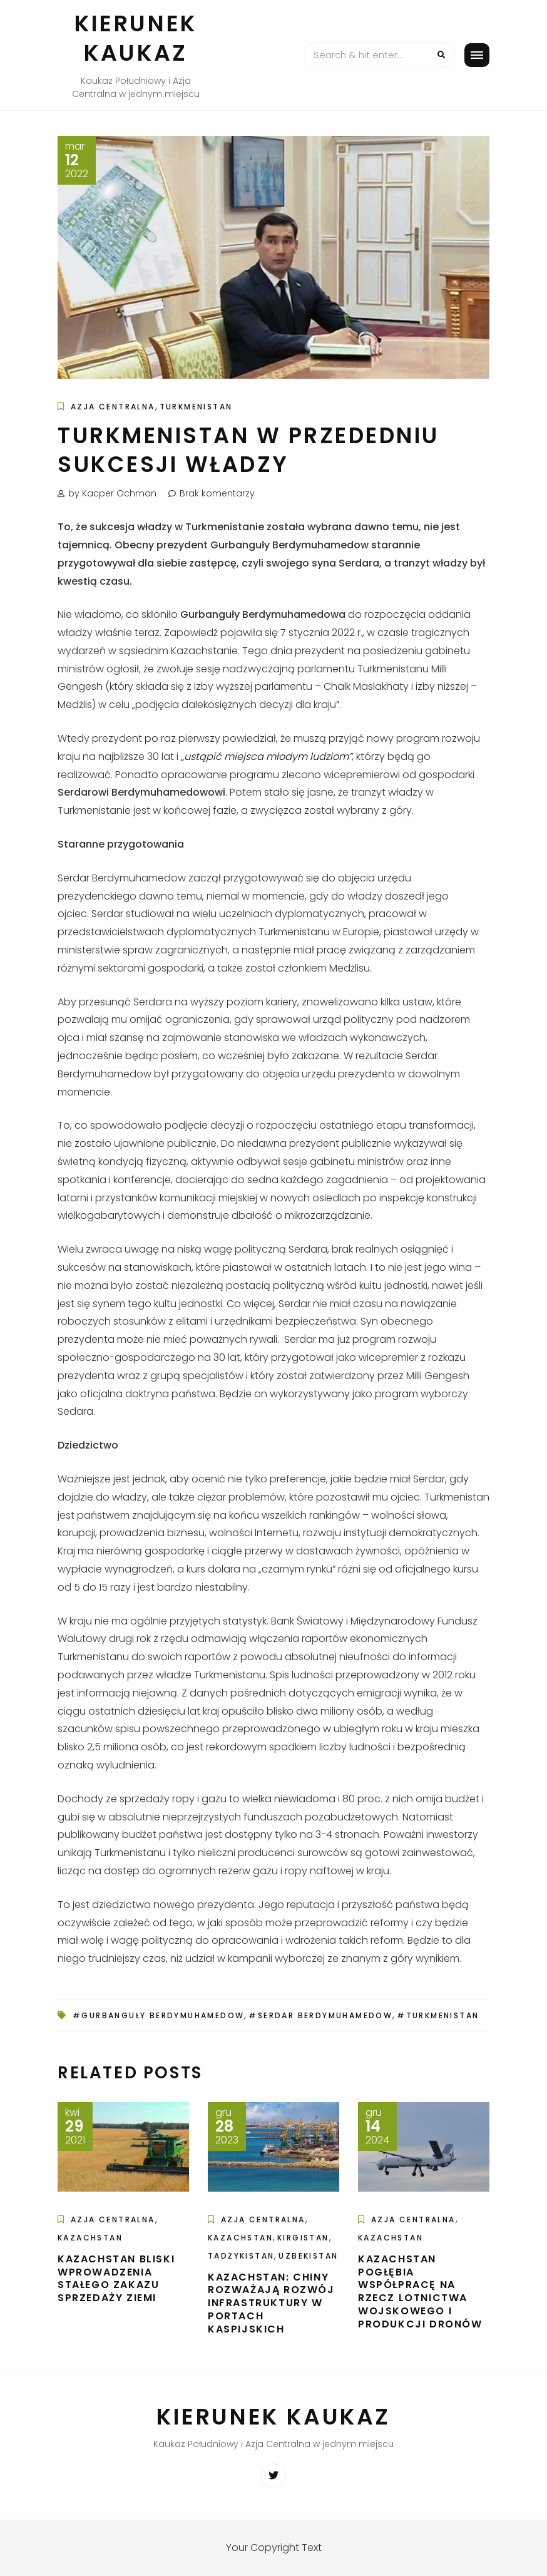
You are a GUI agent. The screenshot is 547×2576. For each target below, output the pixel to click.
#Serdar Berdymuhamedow (320, 2015)
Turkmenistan (196, 406)
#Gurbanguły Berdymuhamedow (158, 2015)
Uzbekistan (308, 2255)
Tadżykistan (241, 2255)
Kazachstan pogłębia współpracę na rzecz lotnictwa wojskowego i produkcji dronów (420, 2291)
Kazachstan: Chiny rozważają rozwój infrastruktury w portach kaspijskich (271, 2303)
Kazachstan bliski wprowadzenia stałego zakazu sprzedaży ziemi (116, 2278)
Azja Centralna (113, 406)
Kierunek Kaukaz (135, 38)
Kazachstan (90, 2237)
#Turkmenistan (438, 2015)
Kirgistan (303, 2237)
